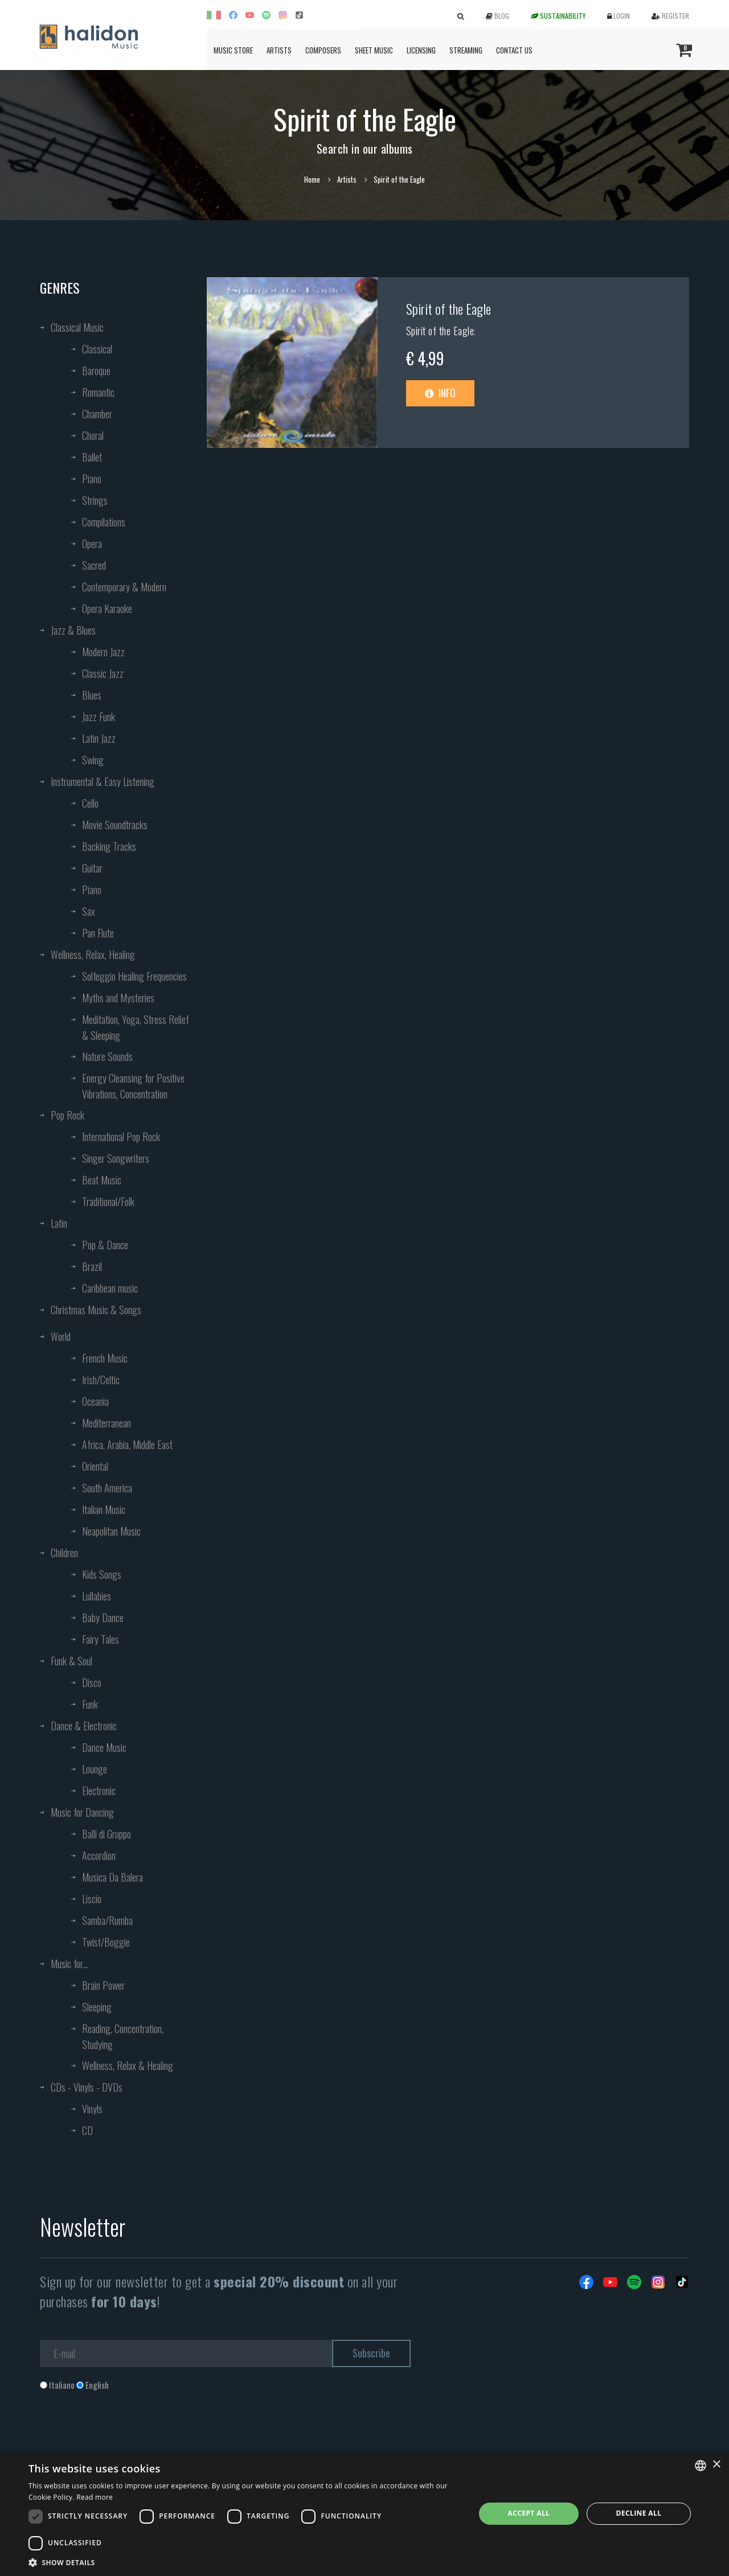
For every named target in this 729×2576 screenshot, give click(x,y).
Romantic (98, 392)
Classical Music (77, 327)
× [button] (716, 2464)
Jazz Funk (98, 716)
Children (64, 1552)
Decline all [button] (639, 2513)
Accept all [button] (529, 2513)
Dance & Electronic (84, 1725)
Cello (90, 803)
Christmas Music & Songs (96, 1309)
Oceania (95, 1401)
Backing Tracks (109, 846)
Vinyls (92, 2108)
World (61, 1336)
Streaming (465, 50)
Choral (93, 435)
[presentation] (126, 2437)
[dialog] (364, 2513)
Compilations (103, 522)
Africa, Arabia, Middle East (127, 1444)
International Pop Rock (121, 1136)
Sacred (94, 565)
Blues (91, 695)
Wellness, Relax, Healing (93, 954)
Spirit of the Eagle (448, 308)
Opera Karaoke (107, 608)
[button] (245, 2562)
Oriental (95, 1466)
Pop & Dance (105, 1244)
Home (312, 179)
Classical (97, 348)
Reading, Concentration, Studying (122, 2036)
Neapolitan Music (111, 1531)
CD (87, 2130)
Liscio (91, 1898)
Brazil (92, 1266)
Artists (279, 50)
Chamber (97, 413)
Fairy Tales (100, 1639)
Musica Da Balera (112, 1877)
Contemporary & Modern (124, 586)
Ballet (92, 457)
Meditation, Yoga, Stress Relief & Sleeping (135, 1027)
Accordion (99, 1855)
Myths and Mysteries (118, 997)
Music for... (69, 1963)
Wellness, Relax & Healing (127, 2065)
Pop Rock (67, 1115)
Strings (95, 500)
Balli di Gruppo (106, 1833)
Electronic (99, 1790)
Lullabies (96, 1596)
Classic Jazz (103, 673)
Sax (88, 911)
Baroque (96, 370)
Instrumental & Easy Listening (102, 781)
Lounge (94, 1769)
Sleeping (97, 2006)
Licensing (421, 50)
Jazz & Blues (73, 630)
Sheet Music (374, 50)
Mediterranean (106, 1422)
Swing (93, 759)
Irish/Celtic (101, 1379)
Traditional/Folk (108, 1201)
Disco (91, 1682)
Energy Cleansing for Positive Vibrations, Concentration (133, 1086)
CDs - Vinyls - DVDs (86, 2087)
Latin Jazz (99, 738)
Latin (59, 1223)
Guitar (92, 868)
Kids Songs (101, 1574)
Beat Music (101, 1179)
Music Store (233, 50)
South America (107, 1487)
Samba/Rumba (107, 1920)
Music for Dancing (82, 1812)
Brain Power (103, 1985)
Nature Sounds (107, 1056)
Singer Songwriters (115, 1158)
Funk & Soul (71, 1660)
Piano (91, 478)
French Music (105, 1358)
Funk (90, 1704)
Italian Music (103, 1509)
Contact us (514, 50)
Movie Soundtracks (115, 824)
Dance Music (104, 1747)
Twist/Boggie (106, 1942)
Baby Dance (103, 1617)
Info (440, 392)
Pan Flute (98, 932)
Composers (323, 50)
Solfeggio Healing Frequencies (134, 976)
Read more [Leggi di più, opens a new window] (94, 2497)
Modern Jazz (103, 651)
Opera (92, 543)
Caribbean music (110, 1288)
